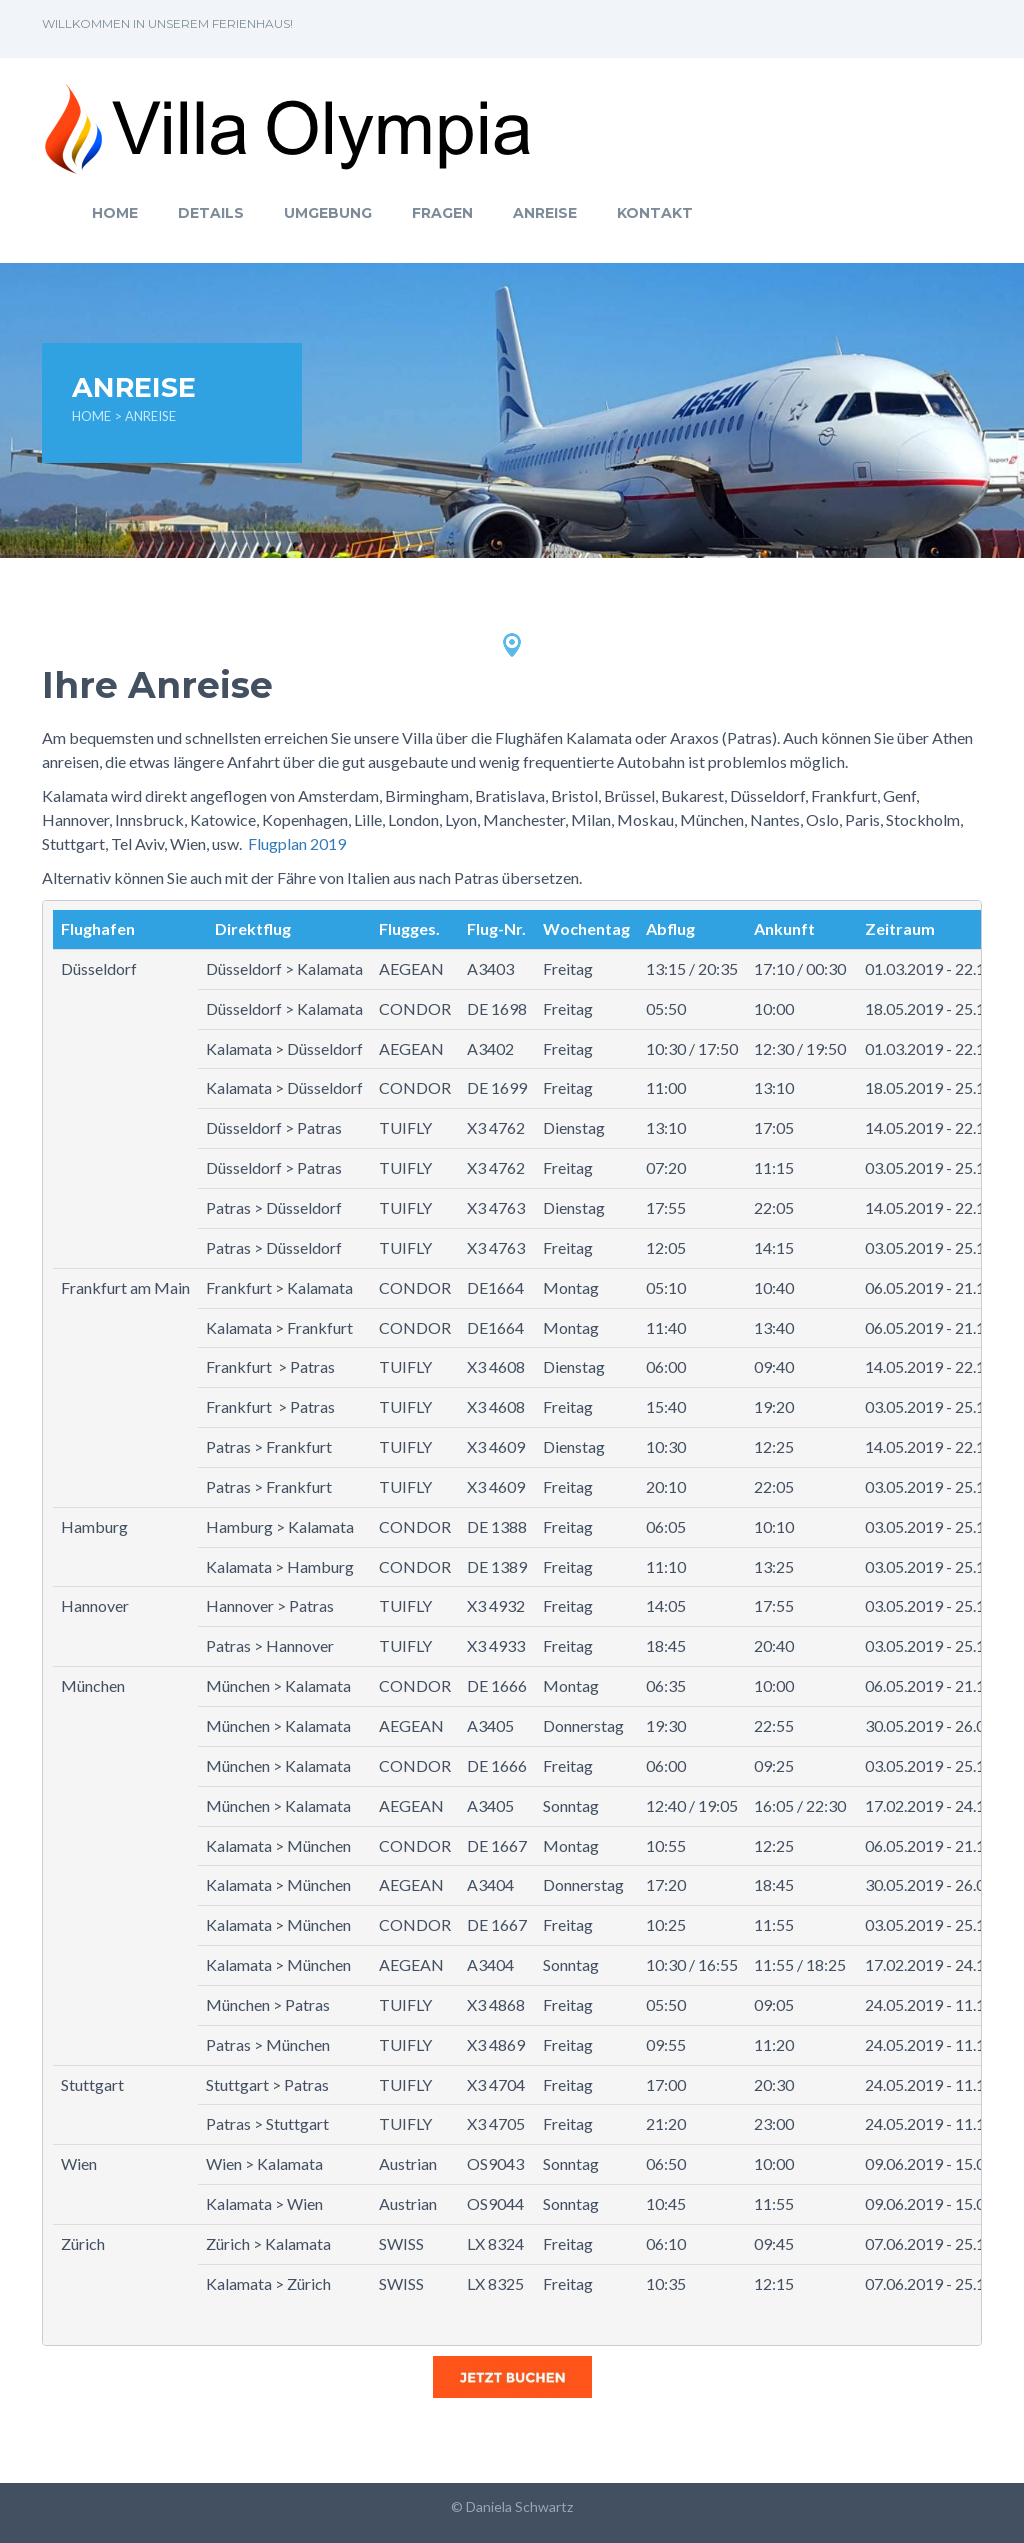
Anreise (545, 213)
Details (211, 213)
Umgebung (328, 213)
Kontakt (655, 213)
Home (115, 213)
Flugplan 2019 (297, 843)
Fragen (442, 213)
